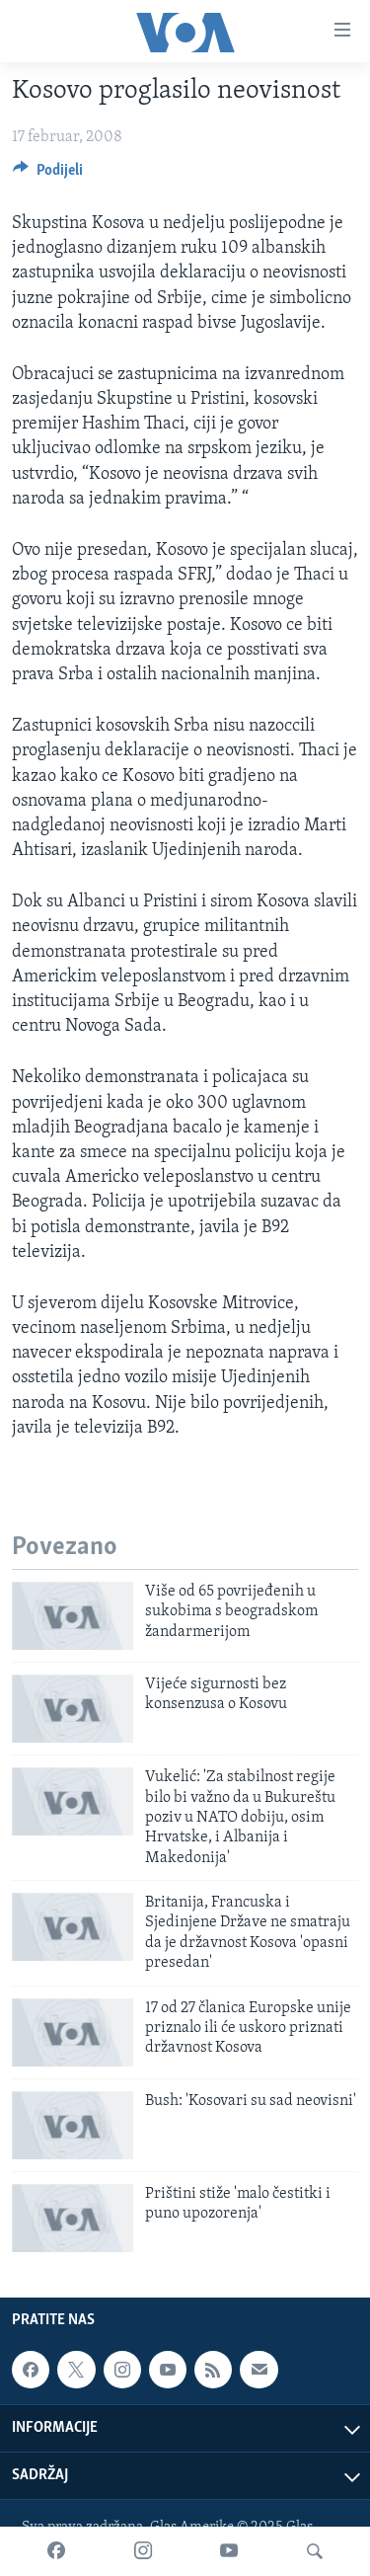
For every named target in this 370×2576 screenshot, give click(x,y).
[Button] (48, 175)
